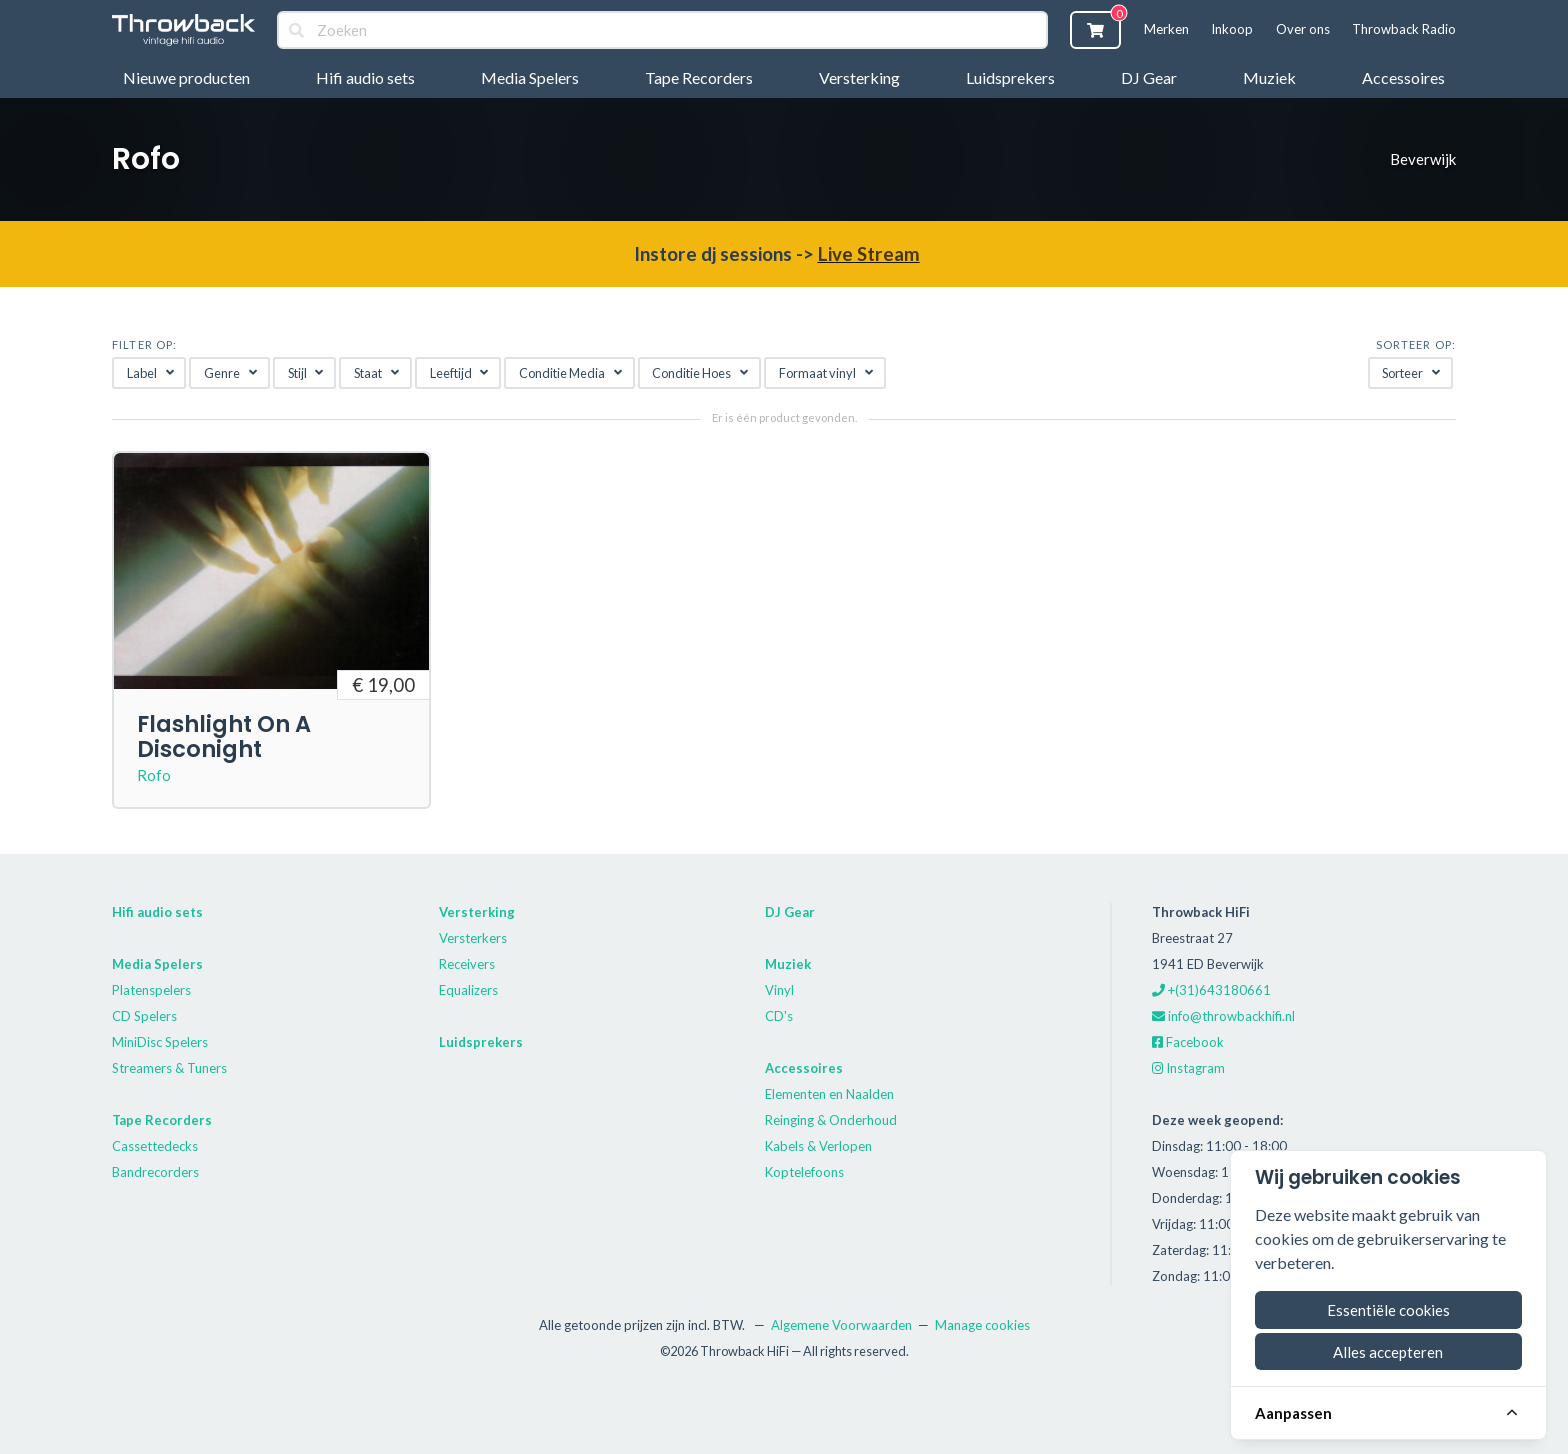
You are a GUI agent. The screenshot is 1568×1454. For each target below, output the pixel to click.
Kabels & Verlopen (818, 1146)
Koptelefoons (804, 1172)
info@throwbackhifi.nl (1223, 1016)
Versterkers (473, 938)
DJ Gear (1149, 77)
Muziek (1269, 77)
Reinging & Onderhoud (831, 1120)
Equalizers (468, 990)
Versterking (859, 77)
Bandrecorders (155, 1172)
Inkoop (1232, 29)
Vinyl (779, 990)
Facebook (1188, 1042)
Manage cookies (982, 1325)
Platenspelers (151, 990)
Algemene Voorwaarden (841, 1325)
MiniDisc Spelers (160, 1042)
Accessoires (1403, 77)
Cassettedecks (155, 1146)
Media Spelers (530, 77)
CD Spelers (144, 1016)
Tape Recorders (699, 77)
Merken (1166, 29)
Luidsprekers (1010, 77)
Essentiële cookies (1388, 1310)
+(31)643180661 (1211, 990)
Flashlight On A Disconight (224, 736)
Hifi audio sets (365, 77)
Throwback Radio (1404, 29)
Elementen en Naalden (829, 1094)
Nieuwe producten (186, 77)
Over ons (1303, 29)
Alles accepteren (1388, 1352)
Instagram (1188, 1068)
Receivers (467, 964)
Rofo (154, 775)
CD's (779, 1016)
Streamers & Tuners (169, 1068)
